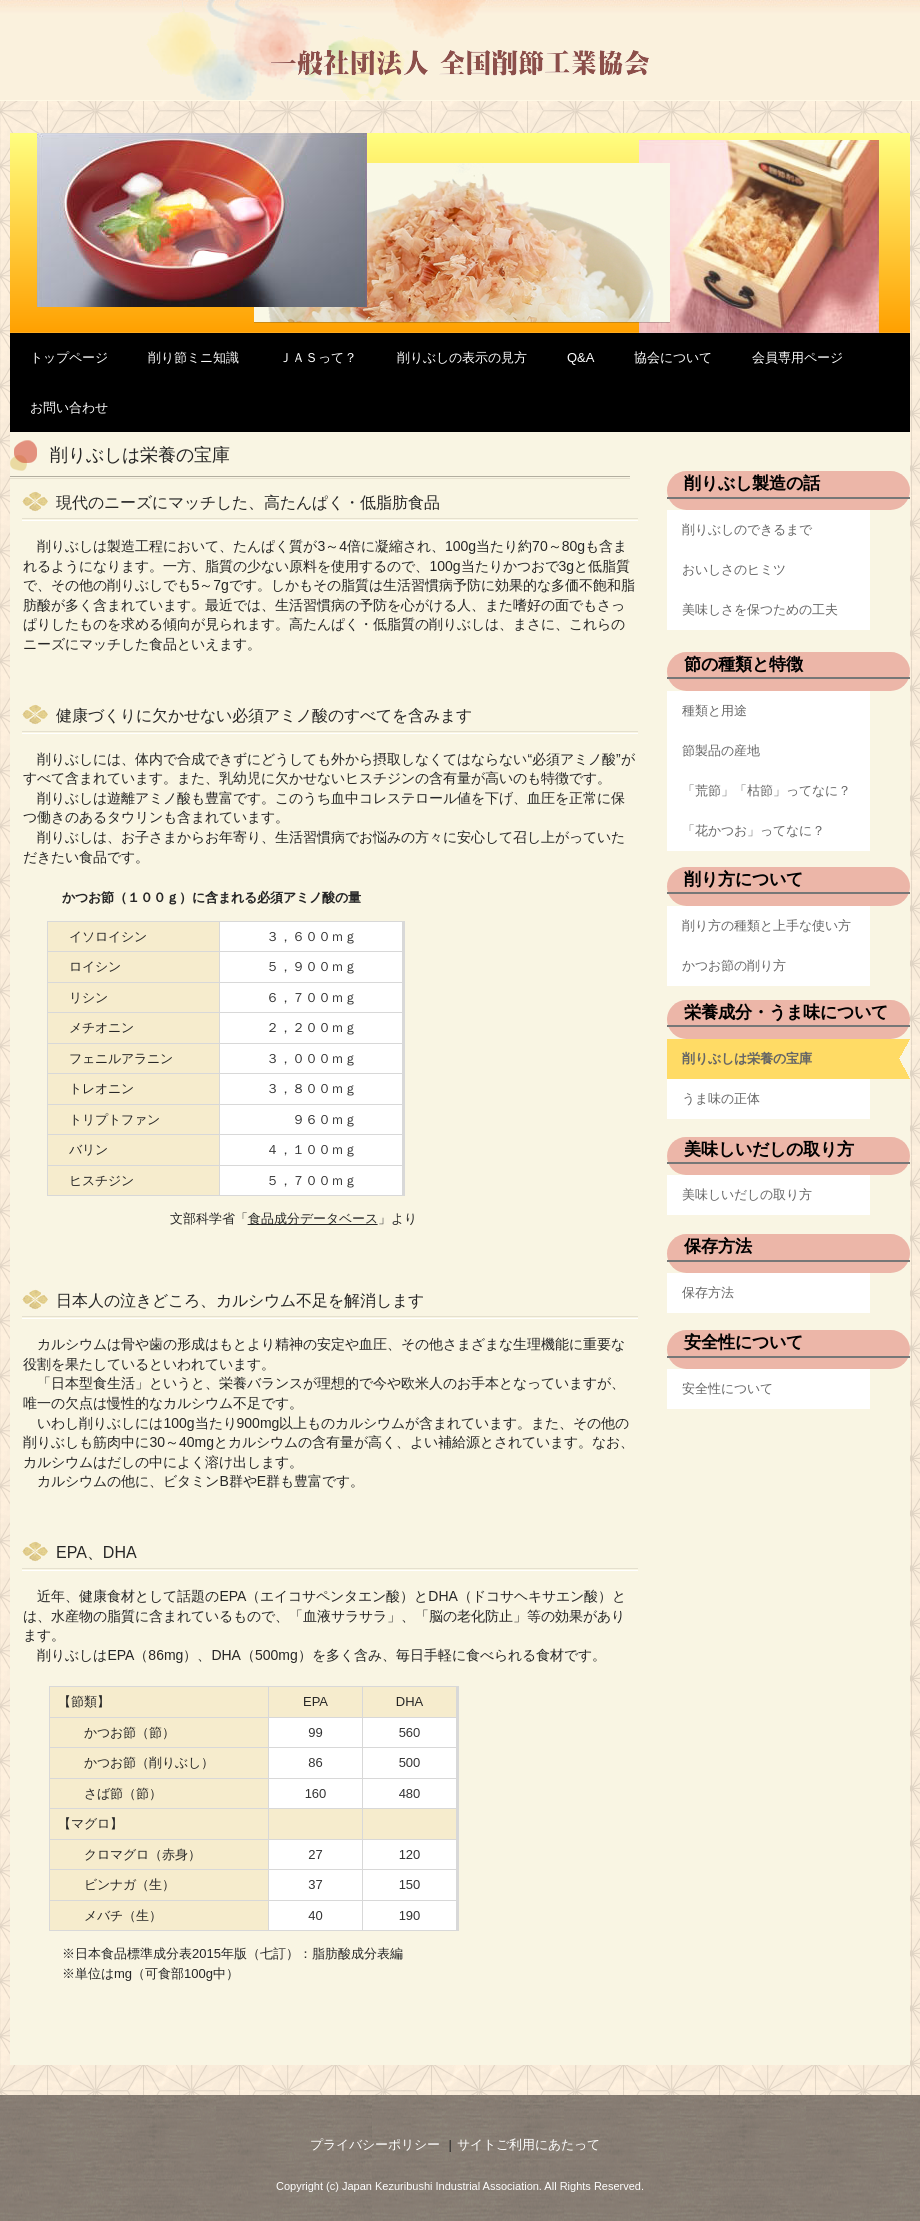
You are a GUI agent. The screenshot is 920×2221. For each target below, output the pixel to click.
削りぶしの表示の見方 (462, 357)
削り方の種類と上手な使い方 (766, 925)
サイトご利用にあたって (528, 2144)
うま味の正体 (721, 1098)
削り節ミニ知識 (193, 357)
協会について (673, 357)
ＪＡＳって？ (318, 357)
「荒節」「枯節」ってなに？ (766, 790)
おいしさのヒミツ (734, 569)
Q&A (580, 357)
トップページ (69, 357)
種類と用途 (714, 710)
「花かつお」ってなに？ (753, 830)
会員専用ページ (797, 357)
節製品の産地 (721, 750)
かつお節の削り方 (734, 965)
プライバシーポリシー (375, 2144)
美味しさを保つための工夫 (760, 609)
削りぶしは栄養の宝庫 (747, 1058)
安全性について (727, 1388)
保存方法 (708, 1292)
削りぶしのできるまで (747, 529)
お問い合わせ (69, 407)
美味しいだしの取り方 (747, 1194)
